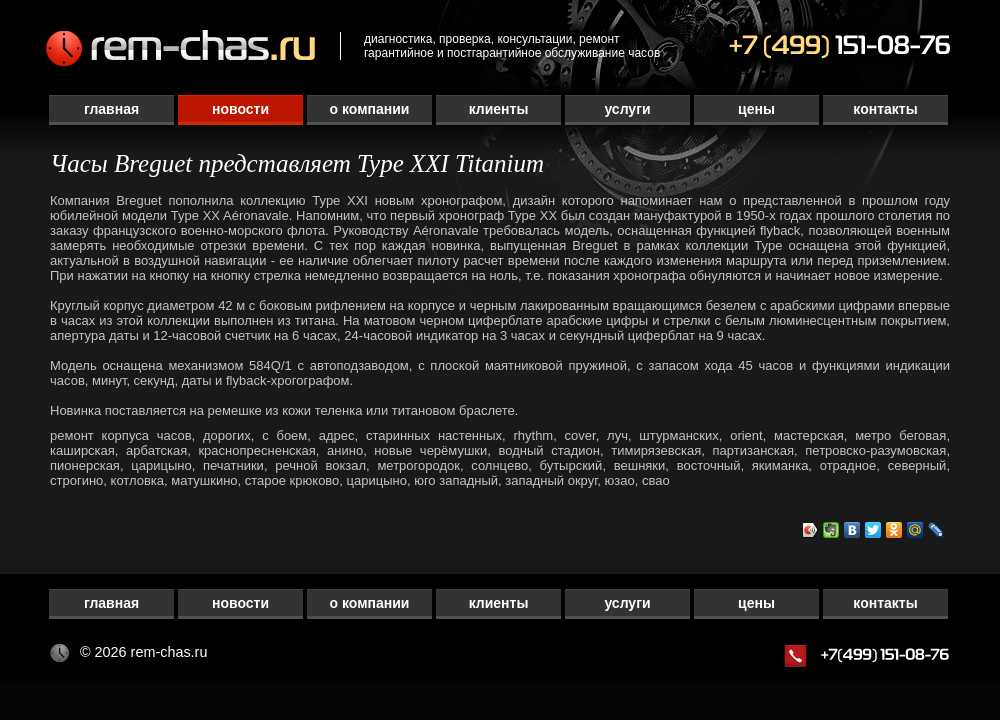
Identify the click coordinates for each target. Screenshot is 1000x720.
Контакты (885, 109)
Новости (240, 109)
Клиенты (499, 109)
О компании (370, 109)
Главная (111, 109)
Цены (756, 109)
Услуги (627, 109)
